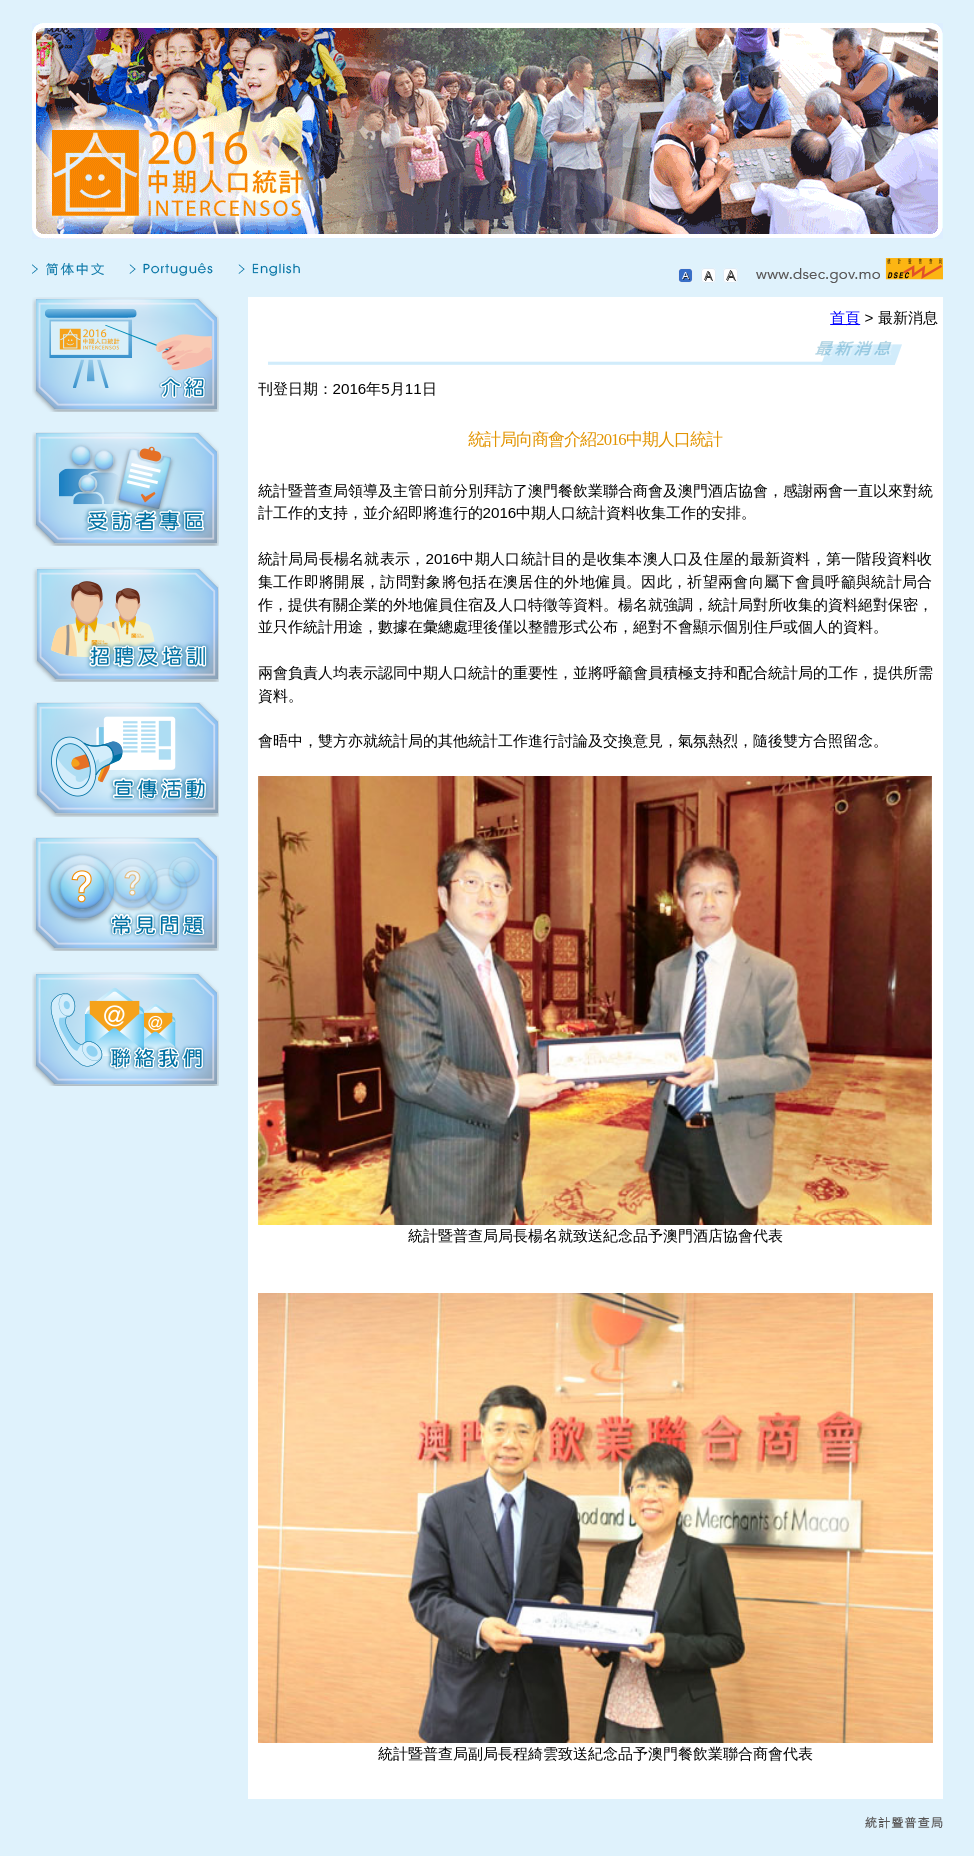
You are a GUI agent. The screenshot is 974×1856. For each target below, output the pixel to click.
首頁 (845, 317)
